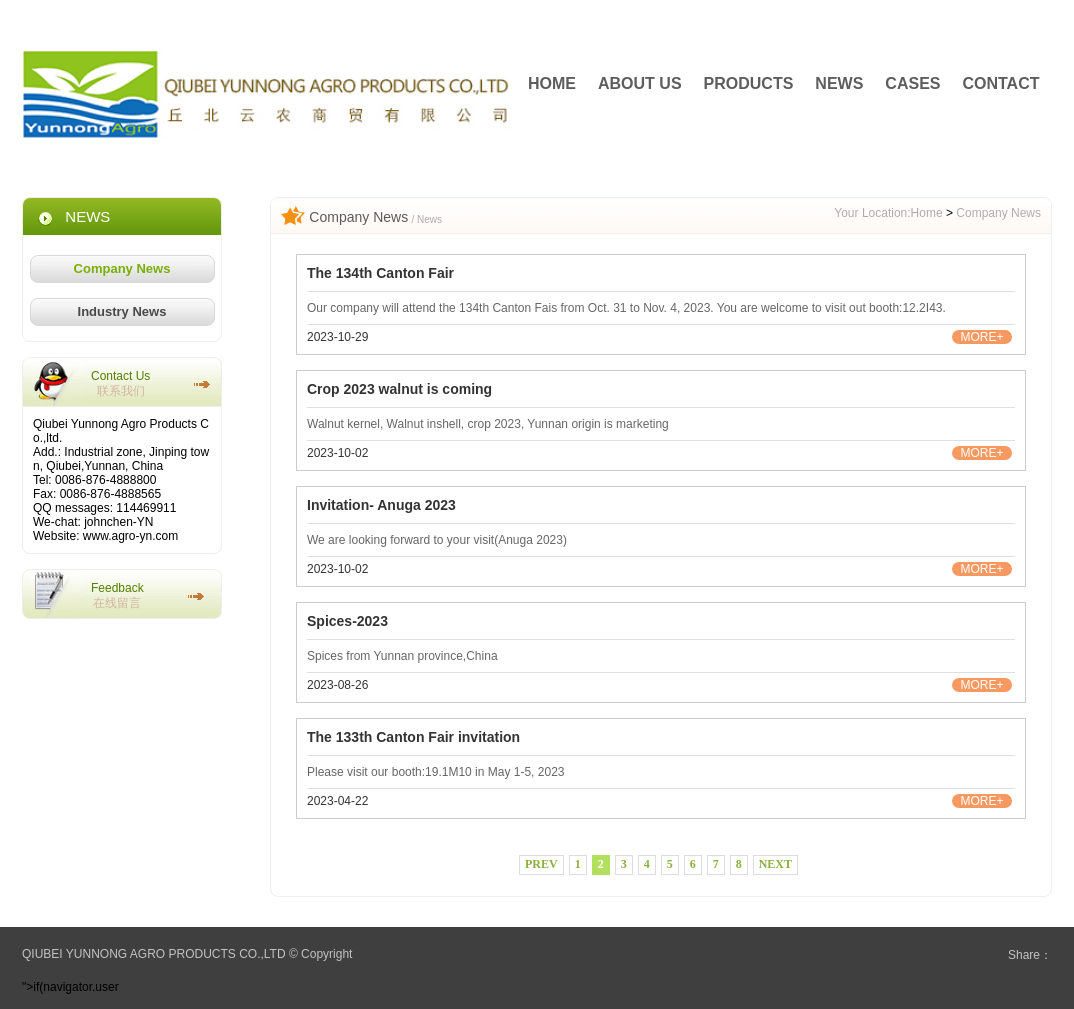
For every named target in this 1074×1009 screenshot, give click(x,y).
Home (927, 213)
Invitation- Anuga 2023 (381, 505)
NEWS (839, 83)
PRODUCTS (749, 83)
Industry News (122, 311)
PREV (541, 864)
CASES (912, 83)
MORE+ (981, 337)
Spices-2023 (347, 621)
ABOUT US (640, 83)
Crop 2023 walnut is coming (399, 389)
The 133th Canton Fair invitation (413, 737)
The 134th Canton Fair (380, 273)
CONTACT (1000, 83)
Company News (122, 268)
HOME (552, 83)
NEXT (775, 864)
